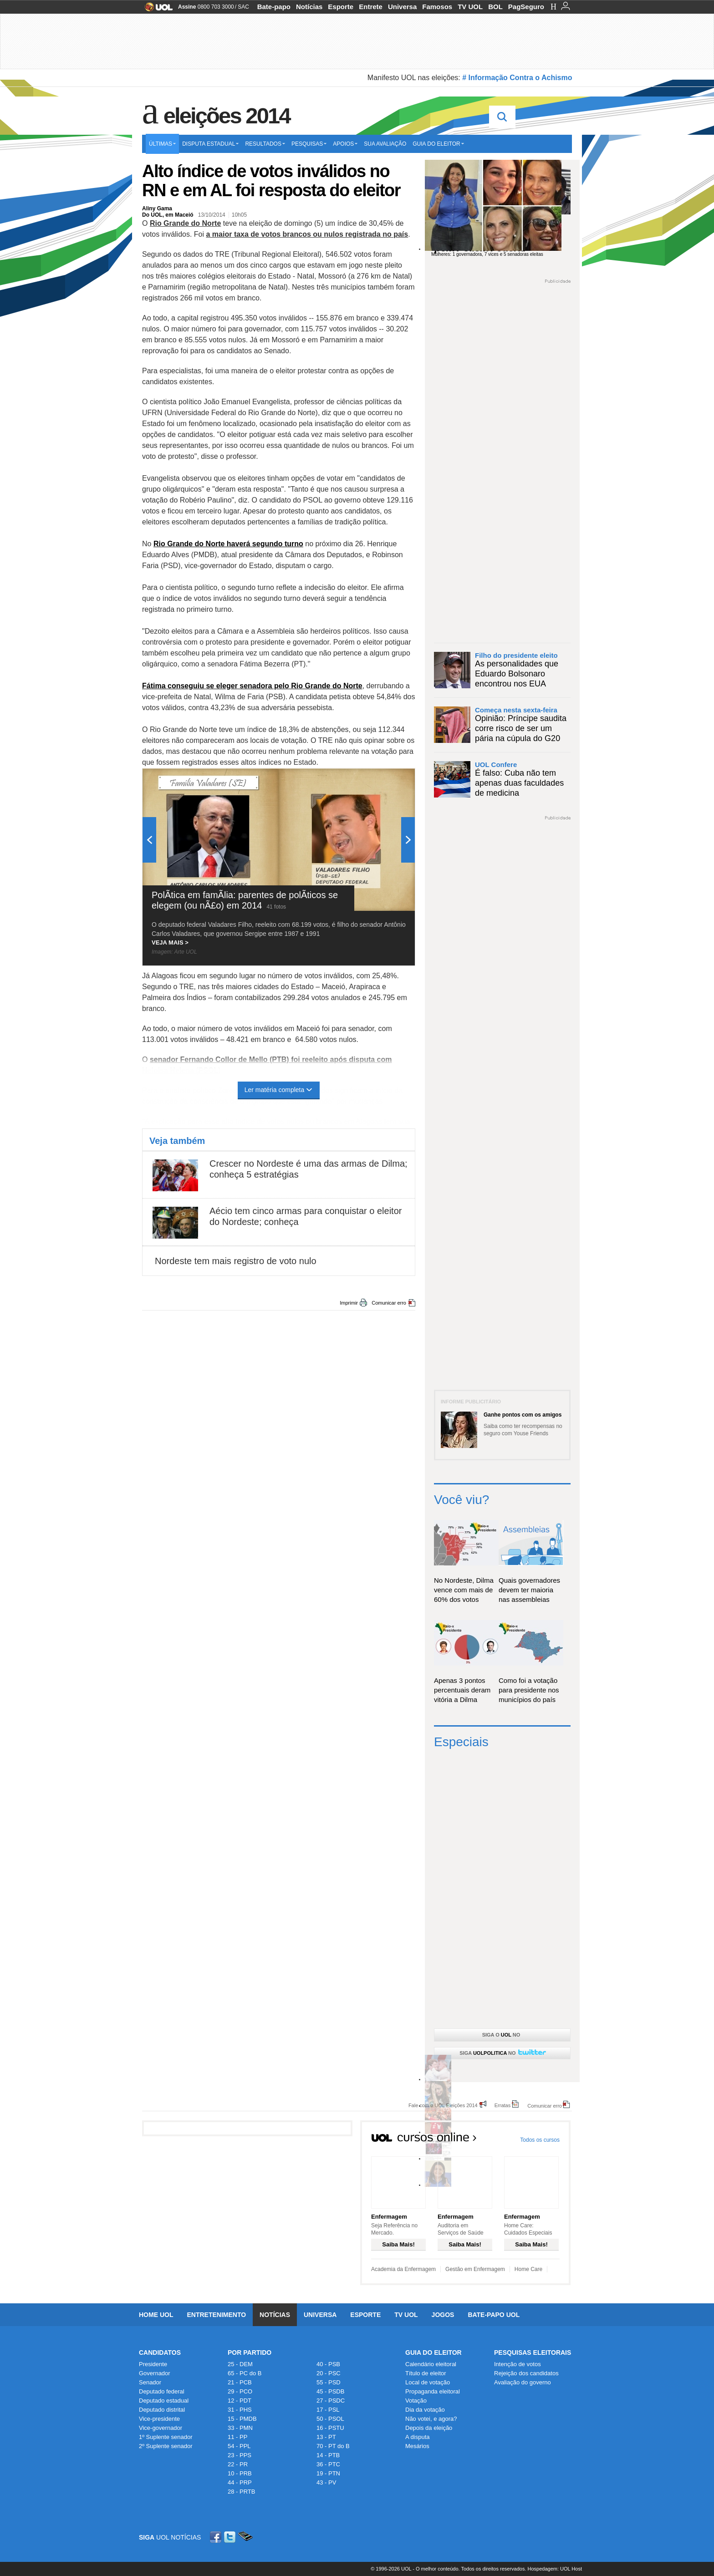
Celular (245, 2537)
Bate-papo (274, 6)
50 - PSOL (330, 2418)
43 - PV (326, 2482)
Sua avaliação (385, 144)
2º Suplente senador (166, 2446)
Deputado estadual (164, 2400)
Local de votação (427, 2382)
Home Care (528, 2269)
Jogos (443, 2314)
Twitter (230, 2537)
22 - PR (238, 2464)
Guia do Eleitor (433, 2352)
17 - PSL (328, 2409)
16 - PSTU (330, 2427)
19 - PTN (328, 2473)
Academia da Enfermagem (403, 2269)
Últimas (162, 144)
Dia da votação (425, 2409)
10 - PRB (240, 2473)
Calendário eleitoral (430, 2364)
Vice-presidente (159, 2418)
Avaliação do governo (522, 2382)
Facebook (217, 2537)
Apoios (345, 144)
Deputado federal (161, 2391)
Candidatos (160, 2352)
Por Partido (249, 2352)
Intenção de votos (517, 2364)
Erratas (502, 2105)
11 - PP (237, 2437)
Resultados (265, 144)
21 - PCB (240, 2382)
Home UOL (156, 2314)
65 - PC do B (244, 2373)
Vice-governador (160, 2427)
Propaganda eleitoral (432, 2391)
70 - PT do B (333, 2446)
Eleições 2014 (226, 115)
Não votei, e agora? (431, 2418)
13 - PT (326, 2437)
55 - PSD (328, 2382)
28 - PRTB (241, 2491)
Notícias (309, 6)
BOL (495, 6)
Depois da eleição (428, 2427)
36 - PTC (328, 2464)
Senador (150, 2382)
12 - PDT (239, 2400)
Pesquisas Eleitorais (532, 2352)
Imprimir (349, 1303)
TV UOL (470, 6)
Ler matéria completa (279, 1089)
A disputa (417, 2437)
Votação (416, 2400)
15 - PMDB (242, 2418)
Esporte (340, 6)
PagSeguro (526, 6)
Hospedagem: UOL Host (555, 2568)
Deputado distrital (162, 2409)
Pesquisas (308, 144)
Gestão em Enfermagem (475, 2269)
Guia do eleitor (438, 144)
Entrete (370, 6)
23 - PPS (239, 2455)
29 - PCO (240, 2391)
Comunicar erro (389, 1303)
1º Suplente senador (166, 2437)
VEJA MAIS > (170, 942)
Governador (154, 2373)
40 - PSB (328, 2364)
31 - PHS (240, 2409)
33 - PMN (240, 2427)
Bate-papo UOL (494, 2314)
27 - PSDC (330, 2400)
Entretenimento (216, 2314)
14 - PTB (328, 2455)
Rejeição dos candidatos (526, 2373)
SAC (243, 7)
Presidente (153, 2364)
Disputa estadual (210, 144)
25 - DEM (240, 2364)
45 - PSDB (330, 2391)
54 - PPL (239, 2446)
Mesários (417, 2446)
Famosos (437, 6)
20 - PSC (328, 2373)
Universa (402, 6)
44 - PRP (240, 2482)
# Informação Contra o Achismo (517, 77)
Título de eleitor (425, 2373)
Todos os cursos (540, 2140)
